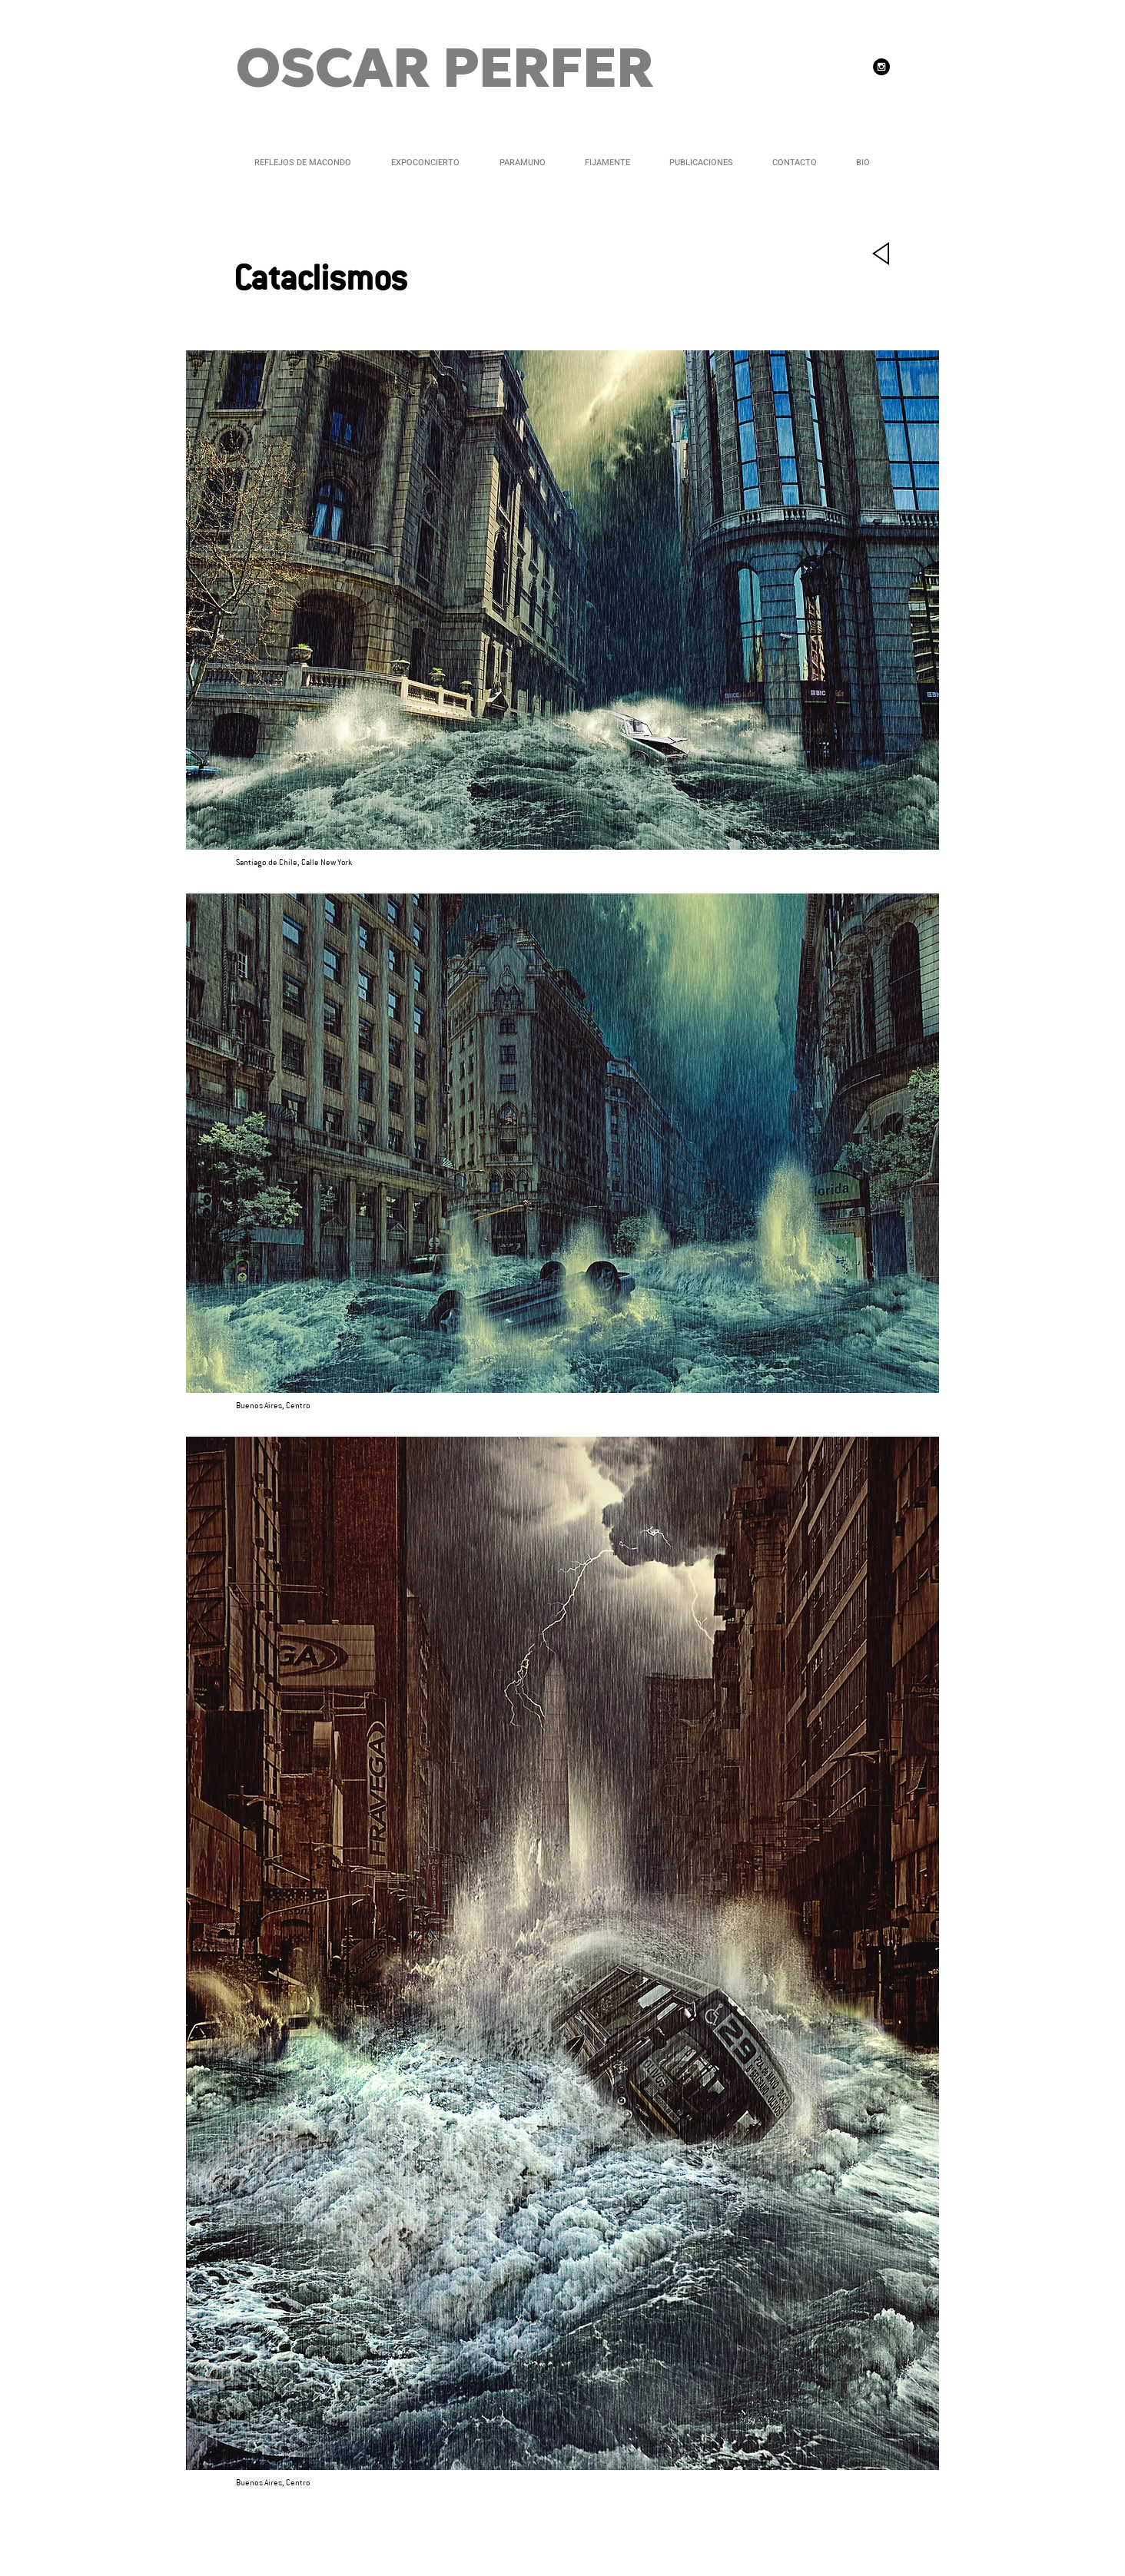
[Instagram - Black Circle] (881, 66)
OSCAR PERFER (444, 71)
